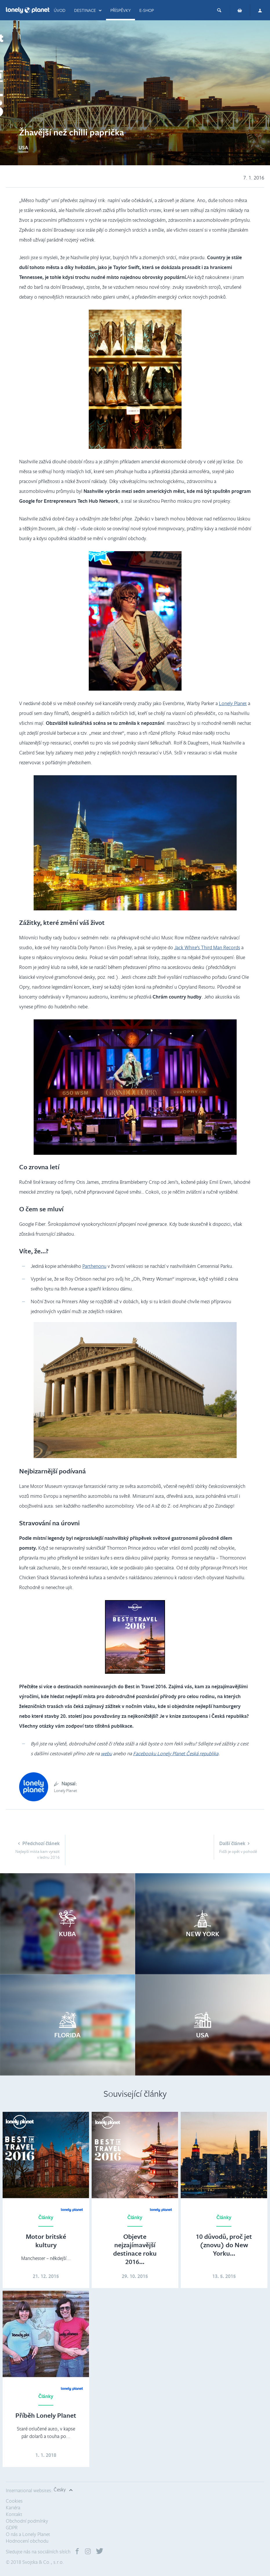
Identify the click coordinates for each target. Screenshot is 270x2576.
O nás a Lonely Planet (28, 2534)
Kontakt (14, 2514)
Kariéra (13, 2507)
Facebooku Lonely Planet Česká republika (175, 1753)
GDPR (12, 2527)
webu (106, 1753)
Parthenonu (94, 1266)
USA (23, 147)
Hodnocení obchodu (27, 2540)
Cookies (14, 2500)
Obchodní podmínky (27, 2520)
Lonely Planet (233, 703)
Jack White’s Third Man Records (207, 947)
